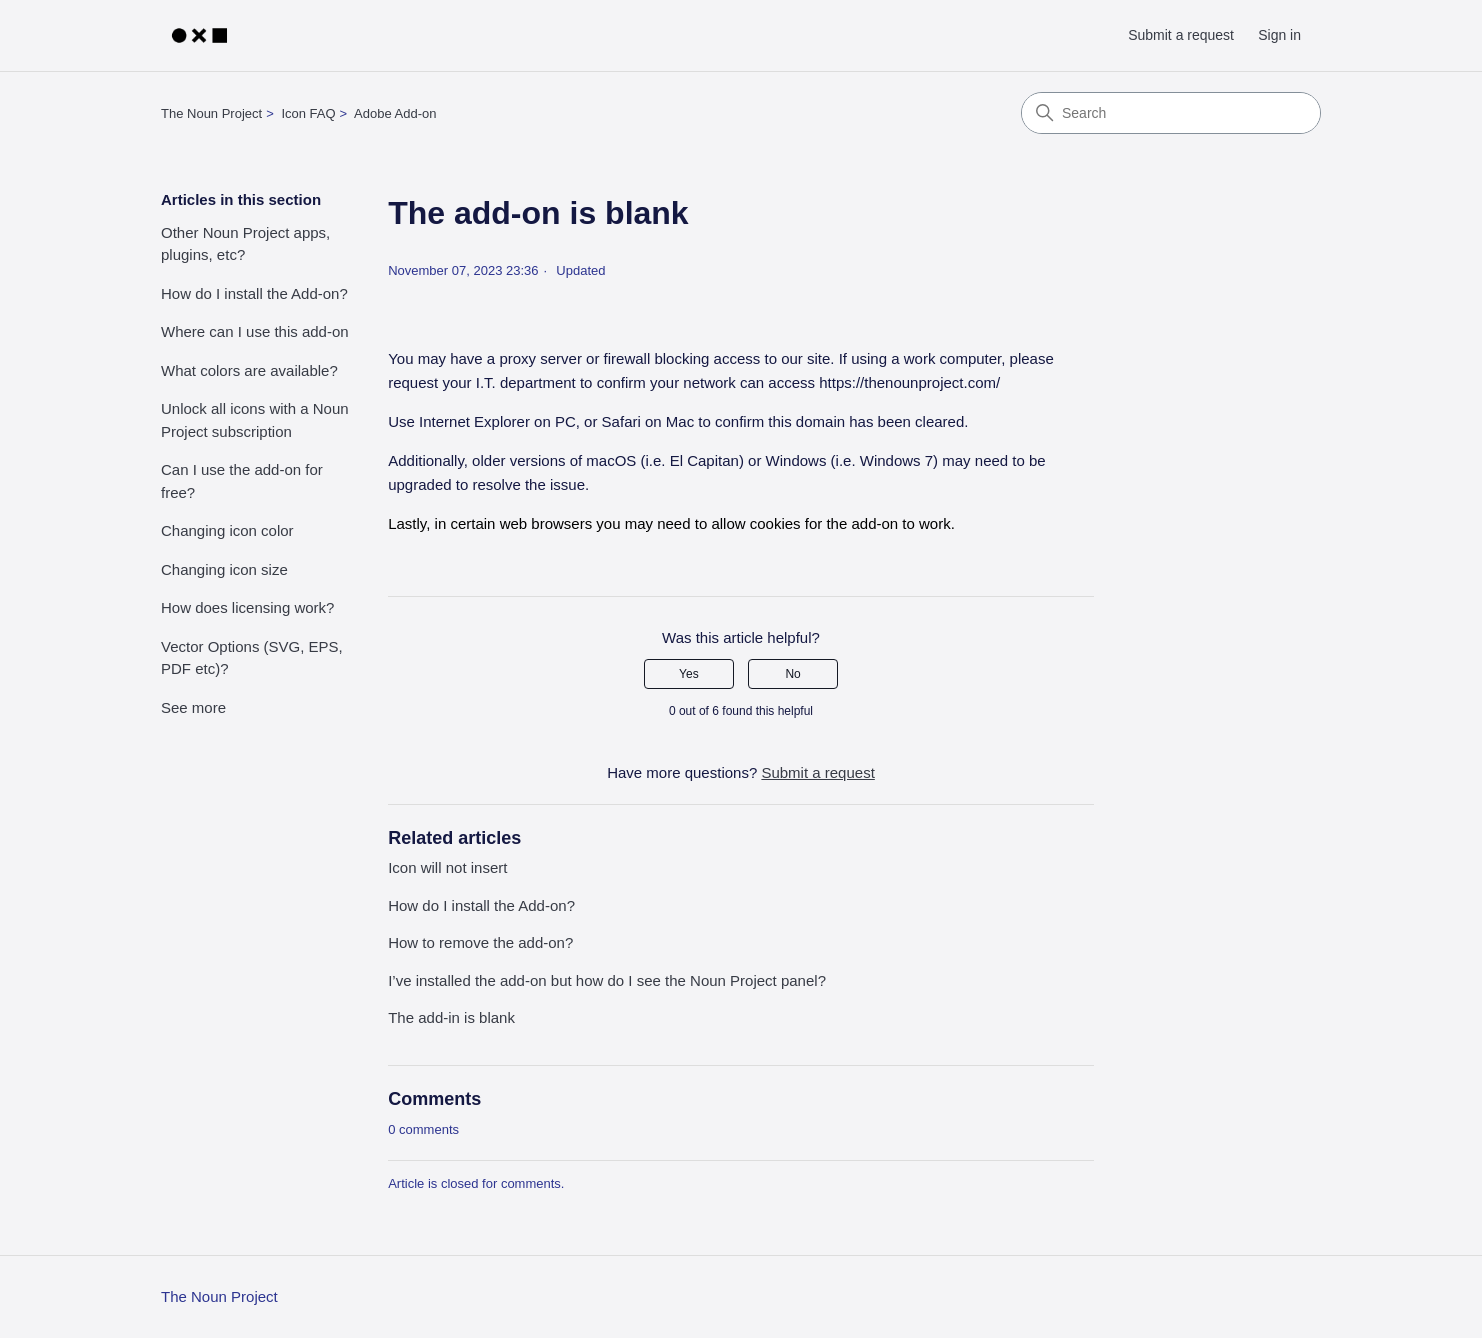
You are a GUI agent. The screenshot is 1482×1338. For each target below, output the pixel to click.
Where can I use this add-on (255, 331)
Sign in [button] (1279, 35)
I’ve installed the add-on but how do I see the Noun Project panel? (607, 980)
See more (193, 707)
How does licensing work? (247, 607)
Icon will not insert (447, 867)
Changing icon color (227, 530)
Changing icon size (224, 569)
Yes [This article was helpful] (689, 674)
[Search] (1171, 113)
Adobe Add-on (395, 113)
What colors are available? (249, 370)
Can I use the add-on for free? (242, 481)
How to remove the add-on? (480, 942)
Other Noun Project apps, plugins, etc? (245, 244)
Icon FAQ (308, 113)
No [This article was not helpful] (792, 674)
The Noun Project (211, 113)
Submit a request (1181, 35)
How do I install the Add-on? (254, 293)
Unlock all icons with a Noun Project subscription (255, 420)
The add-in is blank (451, 1017)
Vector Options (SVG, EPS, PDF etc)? (252, 658)
